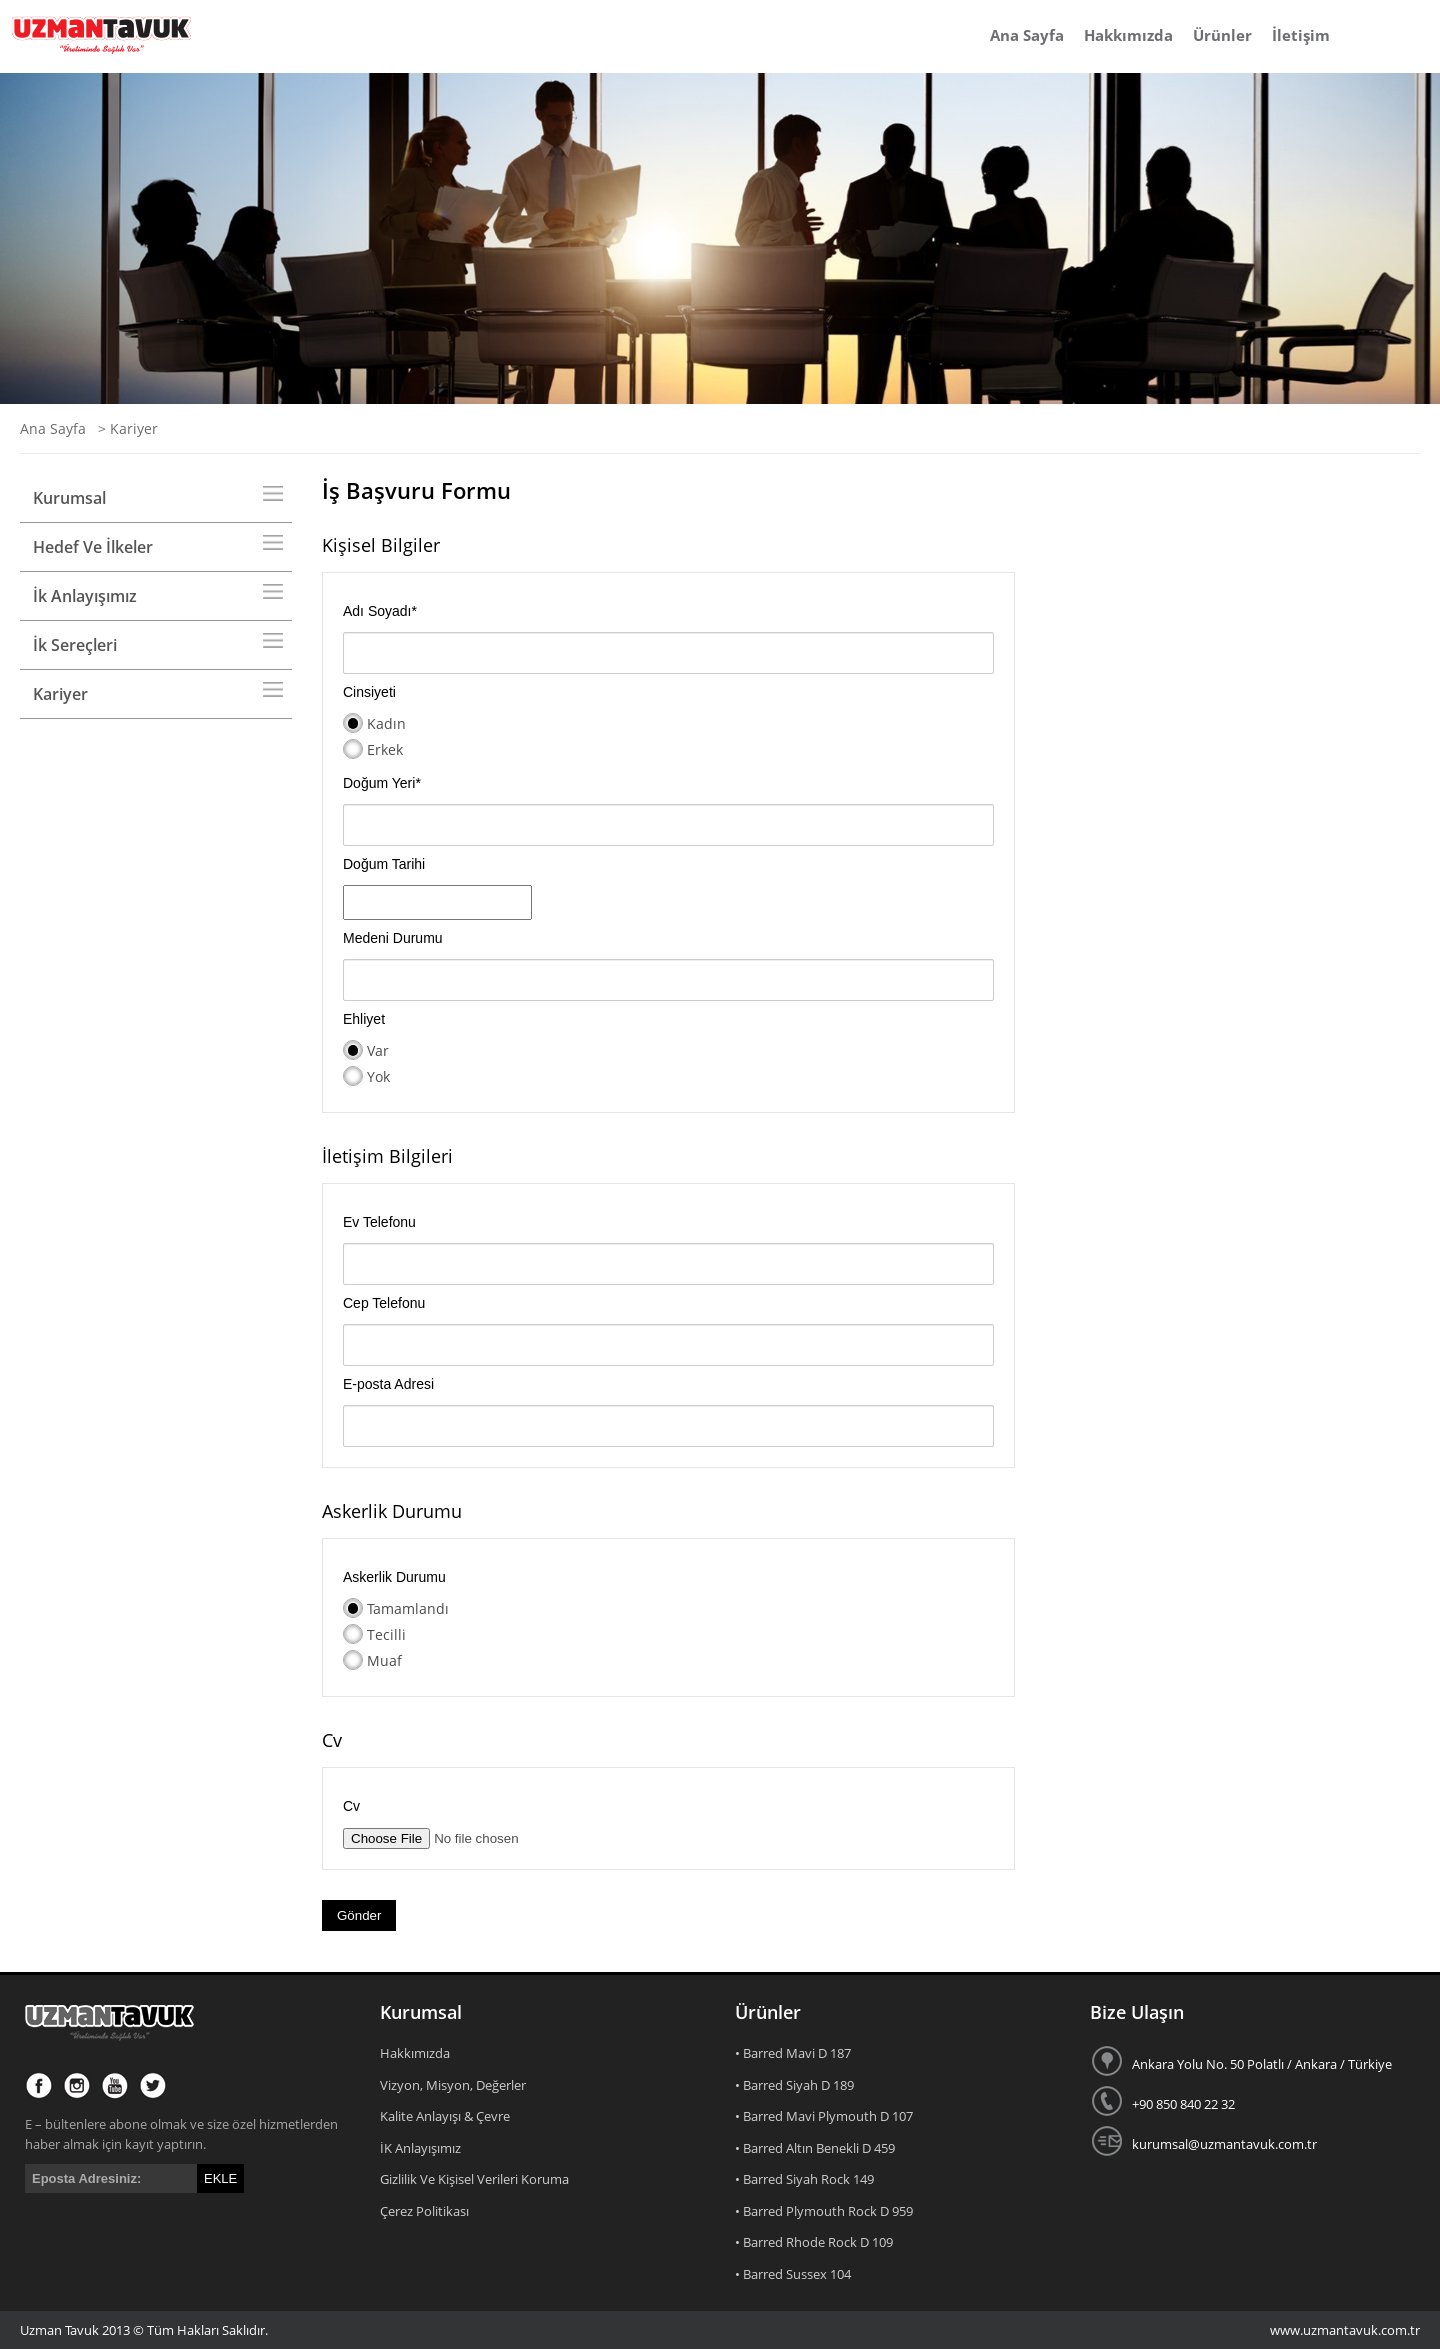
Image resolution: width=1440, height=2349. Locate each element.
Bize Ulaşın (1137, 2012)
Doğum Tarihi (384, 864)
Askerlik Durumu (394, 1577)
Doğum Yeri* (382, 783)
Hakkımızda (1128, 35)
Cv (351, 1806)
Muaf (384, 1660)
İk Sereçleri (75, 645)
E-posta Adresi (388, 1384)
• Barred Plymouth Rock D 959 (824, 2211)
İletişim (1301, 35)
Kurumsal (69, 498)
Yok (378, 1076)
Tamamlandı (408, 1608)
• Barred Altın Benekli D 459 (815, 2148)
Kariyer (60, 694)
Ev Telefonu (379, 1222)
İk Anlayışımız (85, 596)
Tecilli (386, 1634)
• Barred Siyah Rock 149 (804, 2179)
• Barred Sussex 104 (793, 2274)
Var (378, 1050)
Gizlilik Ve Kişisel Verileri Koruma (474, 2179)
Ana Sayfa (1027, 35)
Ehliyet (364, 1019)
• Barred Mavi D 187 (793, 2053)
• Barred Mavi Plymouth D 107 (824, 2116)
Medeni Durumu (393, 938)
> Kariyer (124, 428)
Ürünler (1222, 35)
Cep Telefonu (384, 1303)
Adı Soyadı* (380, 611)
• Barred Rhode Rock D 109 (814, 2242)
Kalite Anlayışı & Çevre (445, 2116)
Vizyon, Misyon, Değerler (453, 2085)
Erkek (385, 749)
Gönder (359, 1915)
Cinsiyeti (369, 692)
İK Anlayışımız (420, 2148)
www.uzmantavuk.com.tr (1345, 2330)
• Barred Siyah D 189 (794, 2085)
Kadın (386, 723)
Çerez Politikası (424, 2211)
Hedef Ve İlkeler (93, 547)
